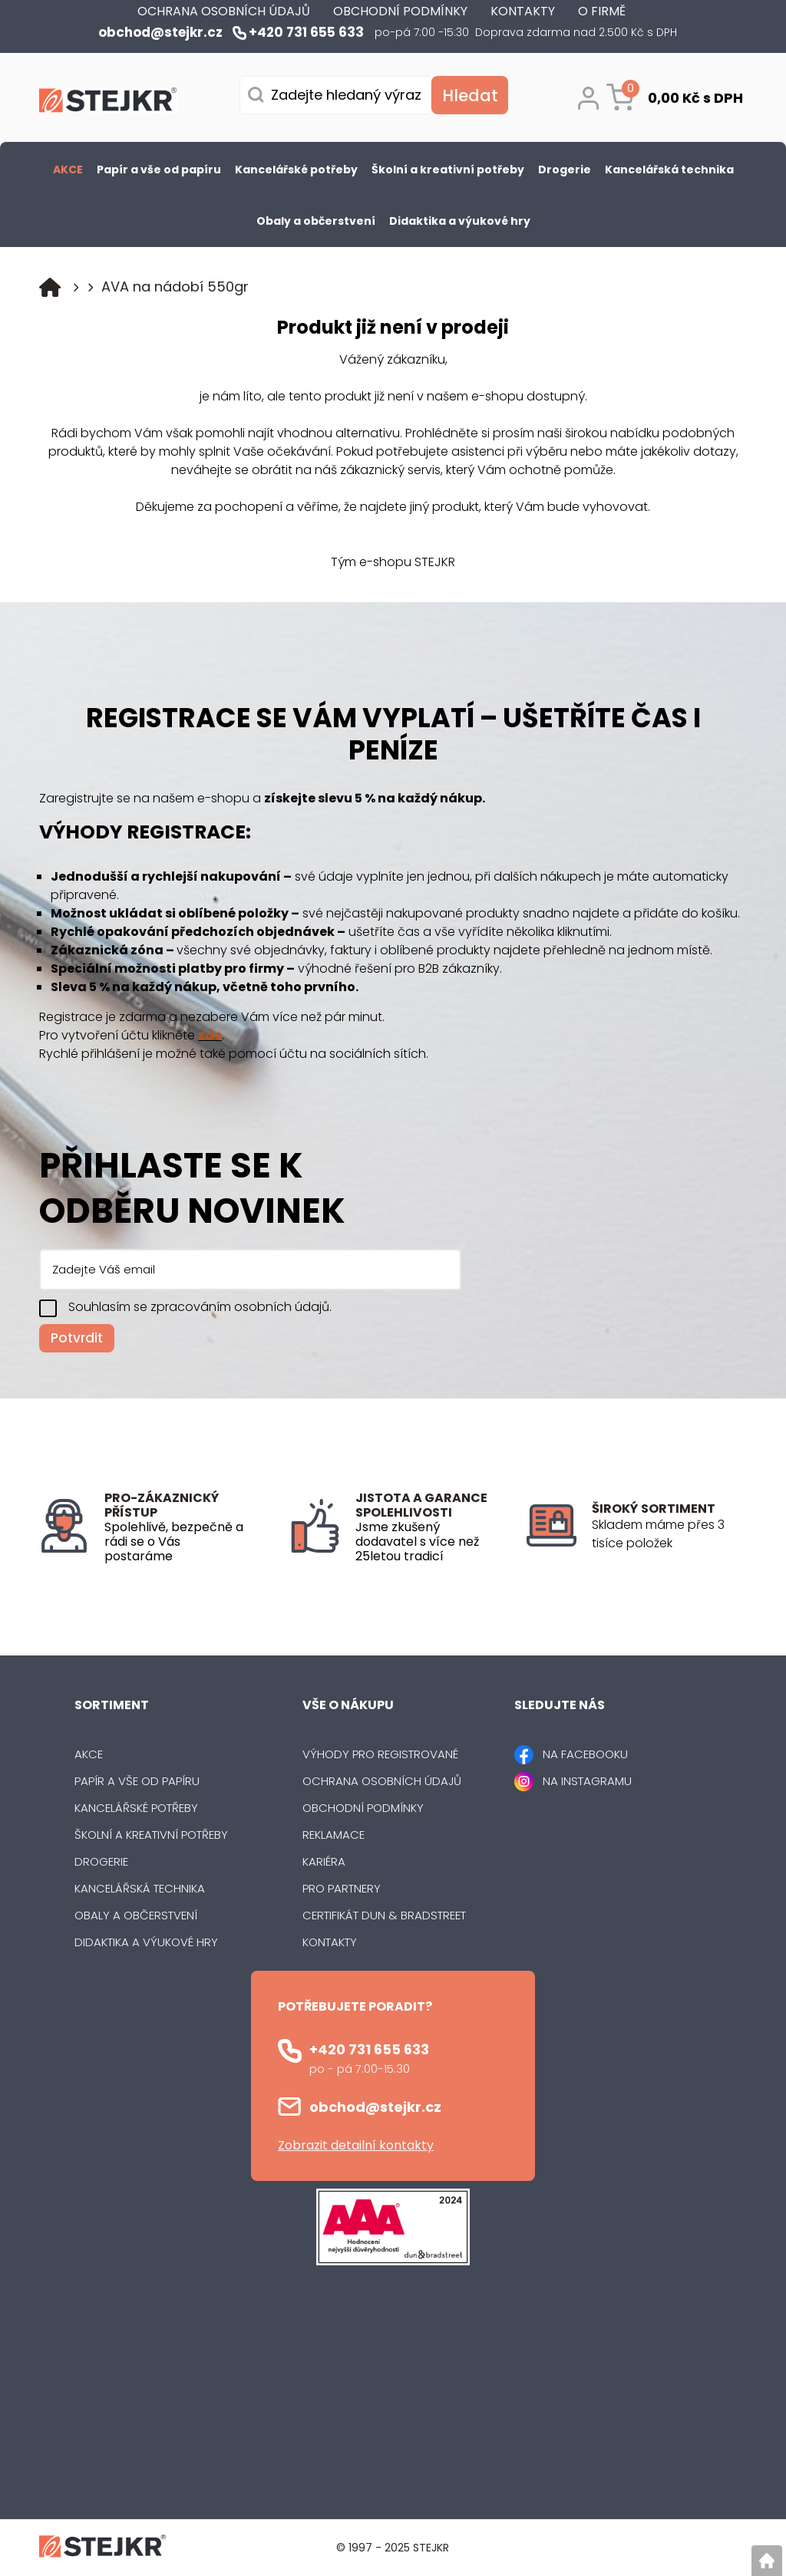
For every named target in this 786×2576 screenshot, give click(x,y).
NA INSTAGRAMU (587, 1781)
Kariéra (323, 1861)
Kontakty (329, 1942)
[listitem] (669, 1534)
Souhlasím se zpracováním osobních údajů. (200, 1307)
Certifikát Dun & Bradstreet (384, 1915)
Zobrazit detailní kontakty (356, 2145)
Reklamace (333, 1835)
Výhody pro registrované (380, 1754)
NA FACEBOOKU (585, 1754)
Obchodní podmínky (363, 1808)
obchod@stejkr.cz (375, 2106)
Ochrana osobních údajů (381, 1781)
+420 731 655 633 (369, 2049)
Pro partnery (341, 1888)
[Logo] (108, 102)
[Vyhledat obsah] (469, 95)
